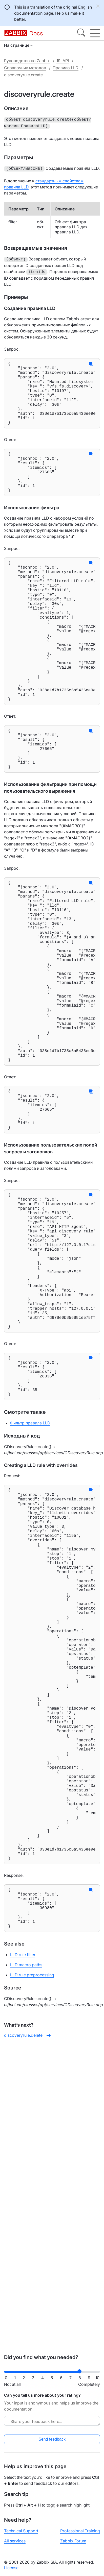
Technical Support (21, 2530)
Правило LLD (65, 67)
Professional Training (80, 2530)
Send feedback (52, 2439)
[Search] (81, 33)
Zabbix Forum (73, 2540)
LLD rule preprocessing (32, 2216)
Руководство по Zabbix (27, 60)
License (11, 2567)
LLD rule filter (22, 2196)
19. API (62, 60)
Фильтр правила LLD (30, 1572)
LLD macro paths (26, 2206)
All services (15, 2540)
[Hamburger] (95, 33)
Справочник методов (25, 67)
